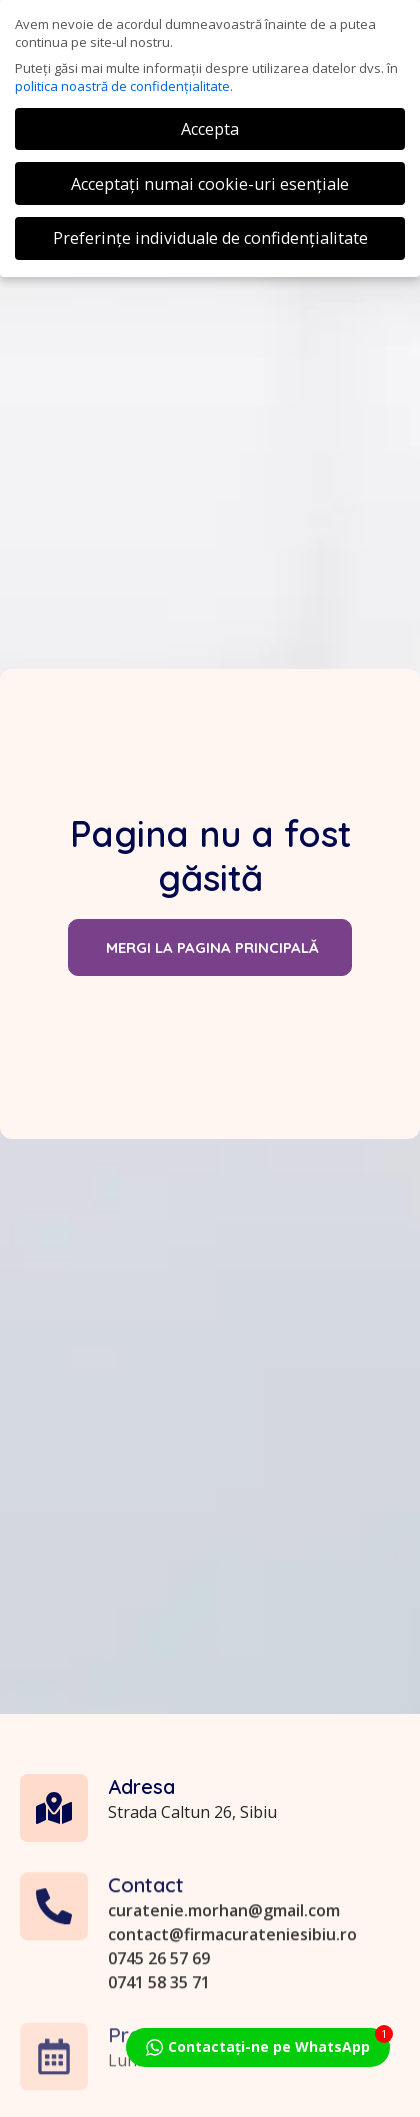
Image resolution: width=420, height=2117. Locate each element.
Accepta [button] (210, 129)
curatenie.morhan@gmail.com (224, 2007)
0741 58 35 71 (159, 2079)
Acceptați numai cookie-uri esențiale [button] (210, 184)
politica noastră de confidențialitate (122, 86)
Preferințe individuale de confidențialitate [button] (210, 238)
